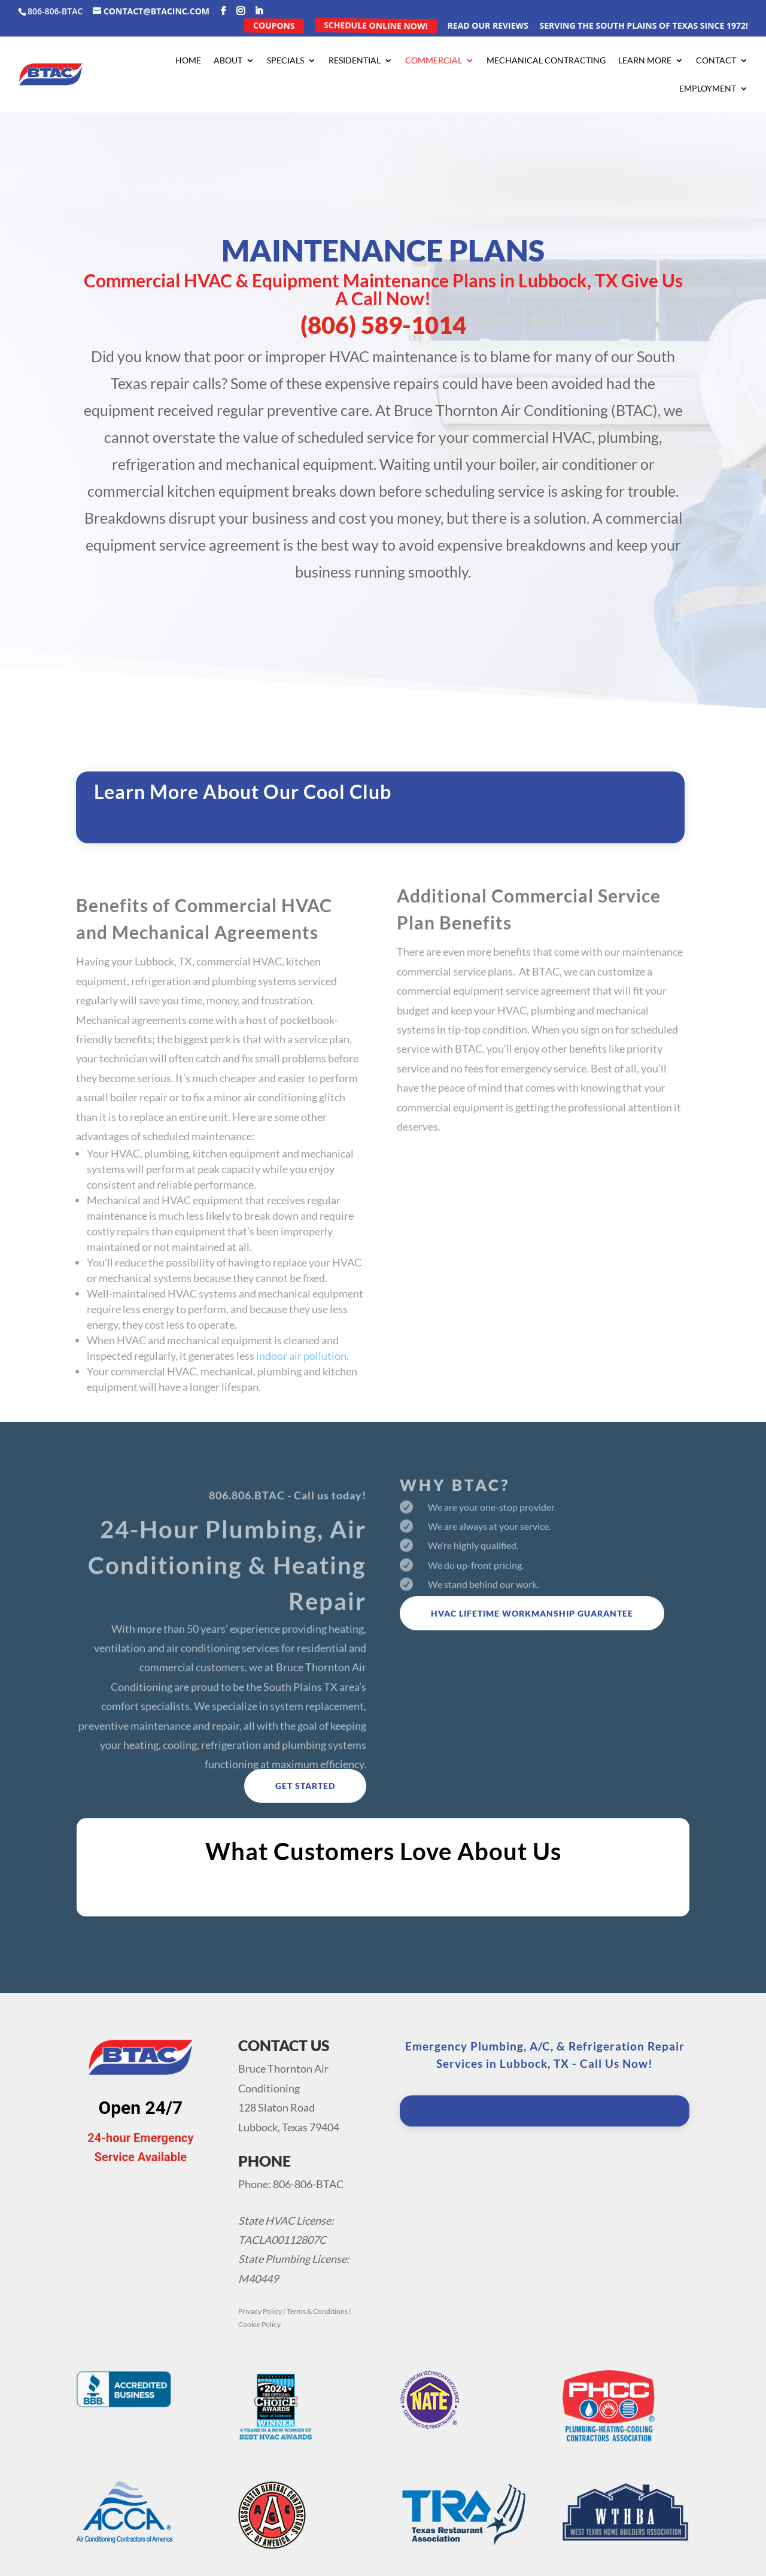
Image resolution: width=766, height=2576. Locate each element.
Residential (355, 60)
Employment (707, 88)
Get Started (305, 1786)
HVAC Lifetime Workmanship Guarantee (532, 1613)
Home (188, 60)
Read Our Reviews (488, 26)
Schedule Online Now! (375, 25)
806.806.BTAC (247, 1511)
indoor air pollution (301, 1384)
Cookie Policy (259, 2324)
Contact (716, 60)
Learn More (644, 60)
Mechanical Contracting (546, 60)
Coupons (273, 25)
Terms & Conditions (317, 2311)
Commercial (433, 60)
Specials (285, 60)
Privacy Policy (260, 2311)
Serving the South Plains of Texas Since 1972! (643, 26)
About (228, 60)
